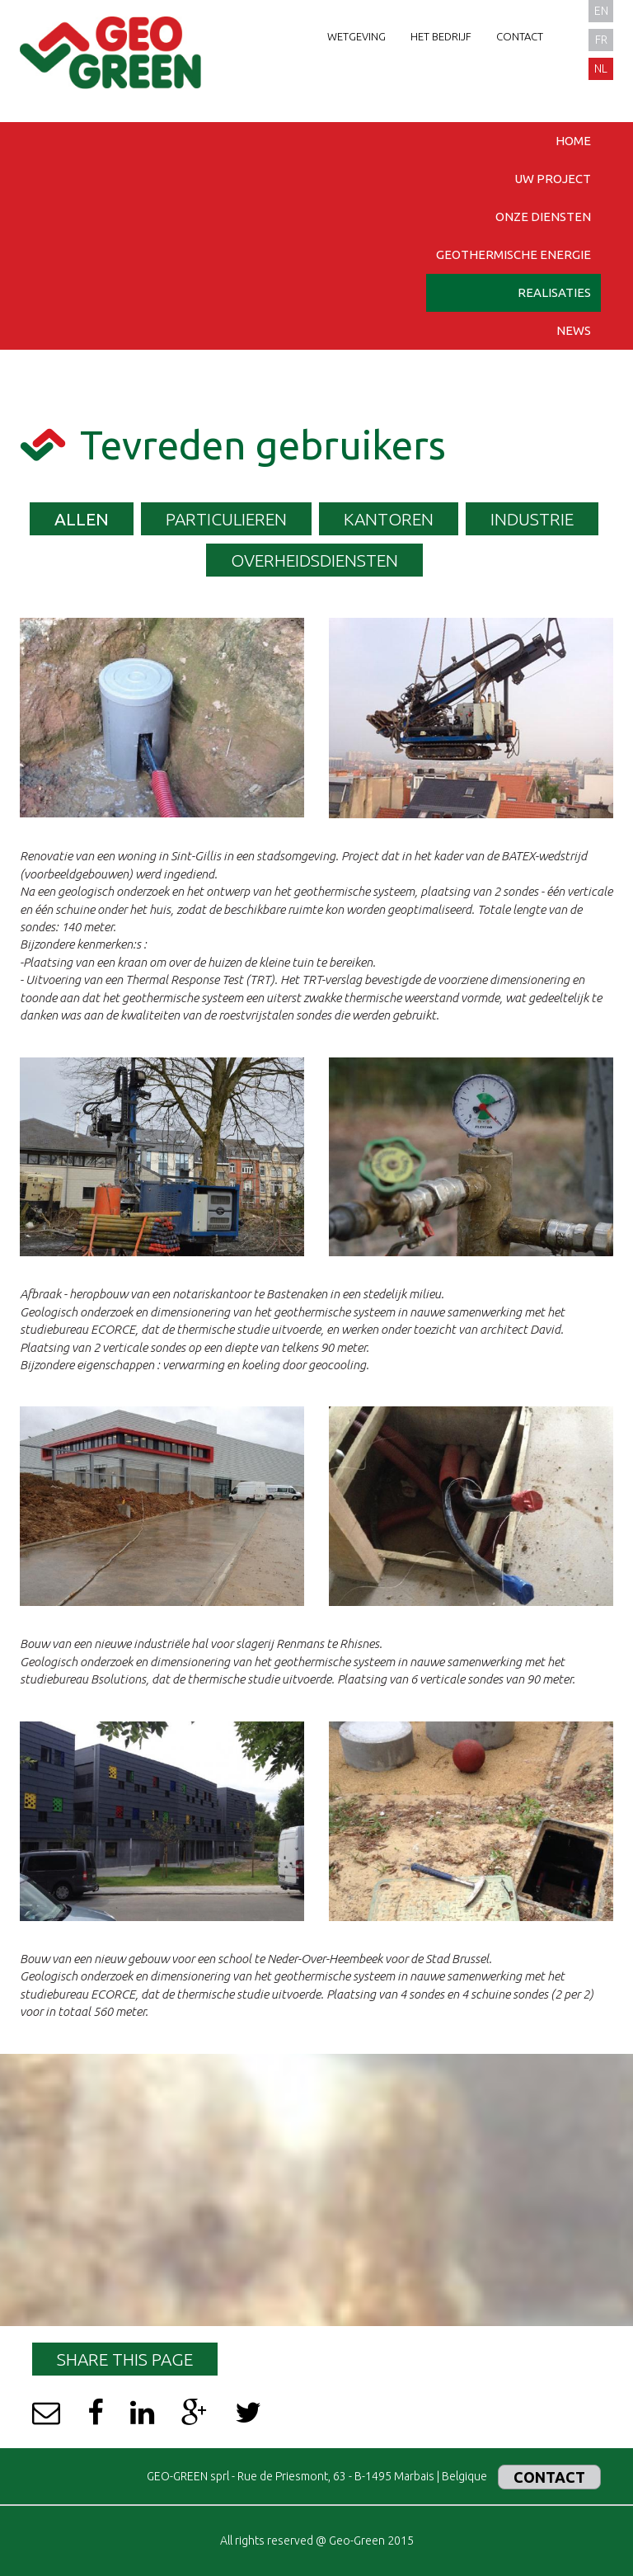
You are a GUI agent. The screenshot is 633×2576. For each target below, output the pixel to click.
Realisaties (554, 292)
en (601, 10)
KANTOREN (389, 519)
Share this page (125, 2359)
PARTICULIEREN (226, 519)
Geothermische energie (513, 254)
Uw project (552, 179)
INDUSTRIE (532, 519)
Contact (519, 36)
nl (600, 68)
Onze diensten (543, 217)
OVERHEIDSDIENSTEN (314, 560)
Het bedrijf (440, 36)
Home (573, 141)
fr (601, 39)
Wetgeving (356, 36)
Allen (81, 519)
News (573, 330)
